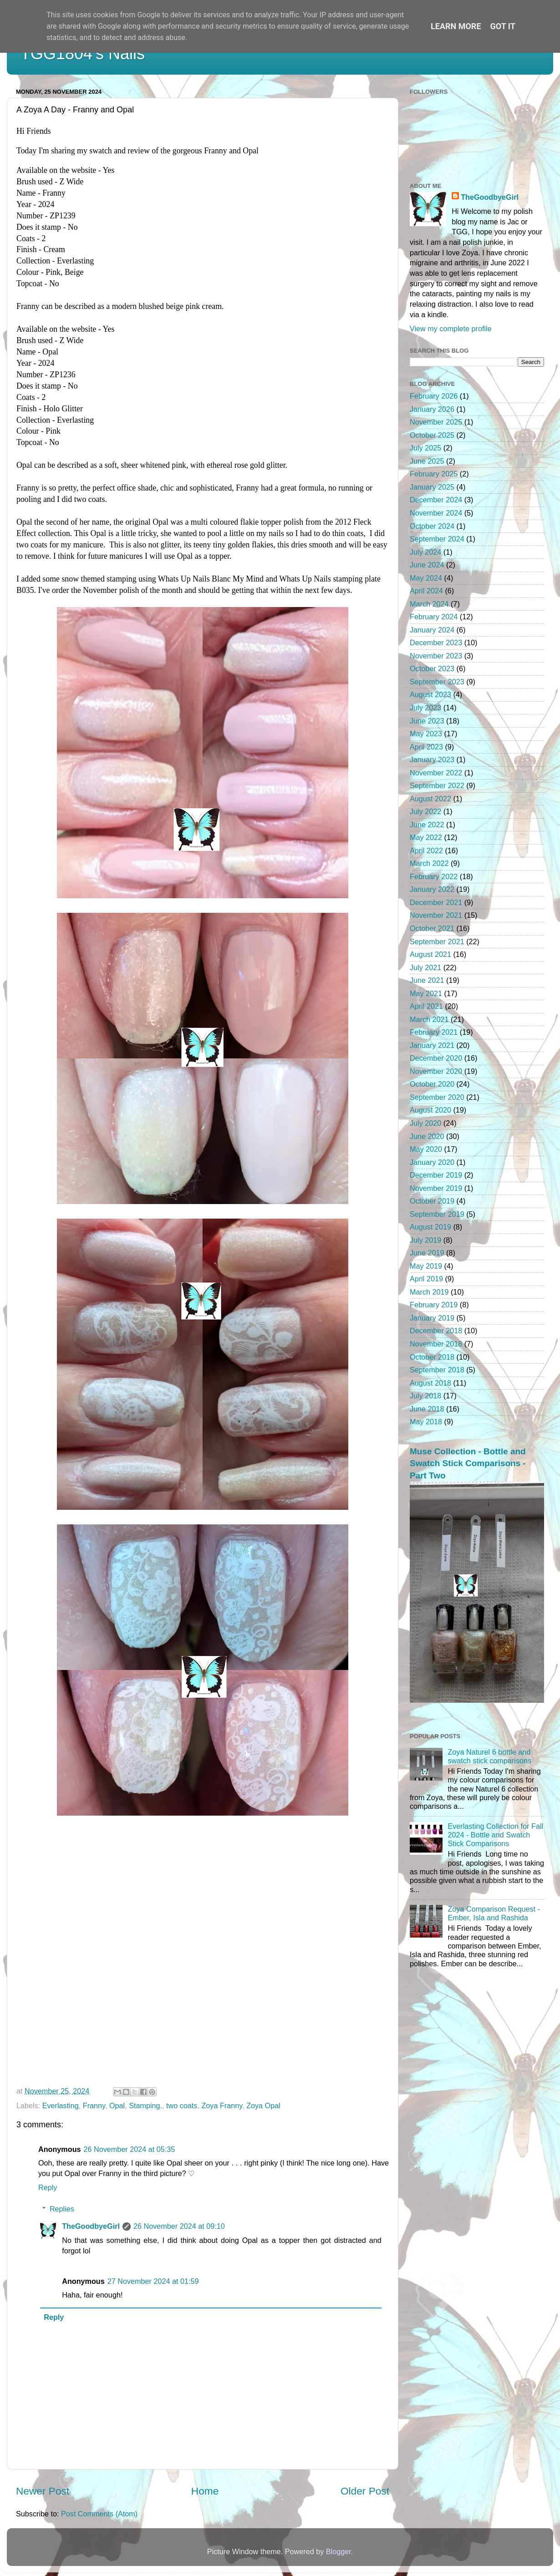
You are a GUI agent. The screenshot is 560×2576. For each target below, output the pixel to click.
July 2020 (425, 1123)
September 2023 (437, 682)
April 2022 (426, 850)
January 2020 (432, 1162)
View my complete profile (451, 328)
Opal (117, 2105)
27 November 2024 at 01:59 (153, 2281)
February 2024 (434, 616)
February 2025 (434, 474)
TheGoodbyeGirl (91, 2226)
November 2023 (436, 656)
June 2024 (427, 565)
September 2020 (437, 1097)
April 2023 (426, 747)
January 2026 (432, 409)
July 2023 (425, 707)
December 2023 (436, 642)
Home (205, 2491)
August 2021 (430, 954)
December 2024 (436, 500)
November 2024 (436, 513)
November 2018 (436, 1344)
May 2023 (426, 733)
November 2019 (436, 1188)
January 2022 (432, 889)
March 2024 (429, 604)
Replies (62, 2209)
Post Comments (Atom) (99, 2514)
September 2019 (437, 1214)
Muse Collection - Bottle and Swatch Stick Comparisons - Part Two (468, 1463)
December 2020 (436, 1058)
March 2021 (429, 1019)
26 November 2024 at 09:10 (179, 2226)
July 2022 (425, 811)
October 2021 (432, 928)
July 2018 (425, 1396)
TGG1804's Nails (82, 53)
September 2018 (437, 1370)
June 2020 (427, 1136)
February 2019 (434, 1305)
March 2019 (429, 1292)
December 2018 (436, 1330)
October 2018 (432, 1357)
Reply (47, 2187)
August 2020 (430, 1110)
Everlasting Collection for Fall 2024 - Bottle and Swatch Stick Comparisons (495, 1835)
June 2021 (427, 980)
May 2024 (426, 578)
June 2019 (427, 1253)
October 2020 (432, 1084)
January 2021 (432, 1045)
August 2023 (430, 694)
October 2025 (432, 435)
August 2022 (430, 799)
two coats (181, 2105)
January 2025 (432, 487)
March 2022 (429, 863)
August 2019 (430, 1227)
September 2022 (437, 785)
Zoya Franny (221, 2105)
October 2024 (432, 526)
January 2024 (432, 630)
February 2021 (434, 1032)
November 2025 (436, 422)
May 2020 (426, 1149)
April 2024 (426, 591)
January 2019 (432, 1318)
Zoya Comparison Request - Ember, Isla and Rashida (494, 1913)
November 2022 (436, 773)
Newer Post (42, 2491)
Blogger (338, 2551)
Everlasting (60, 2105)
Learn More (456, 26)
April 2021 (426, 1006)
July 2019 (425, 1240)
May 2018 (426, 1421)
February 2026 (434, 396)
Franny (94, 2105)
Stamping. (145, 2105)
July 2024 (425, 552)
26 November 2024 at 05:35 (129, 2149)
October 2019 (432, 1201)
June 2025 (427, 461)
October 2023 (432, 668)
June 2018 (427, 1409)
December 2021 (436, 902)
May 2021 (426, 993)
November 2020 (436, 1071)
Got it (502, 26)
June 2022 (427, 824)
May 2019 (426, 1266)
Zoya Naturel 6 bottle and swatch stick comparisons (489, 1756)
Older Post (365, 2491)
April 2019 (426, 1279)
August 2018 (430, 1383)
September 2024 (437, 539)
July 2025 (425, 448)
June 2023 (427, 721)
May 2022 (426, 837)
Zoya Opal (263, 2105)
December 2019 (436, 1175)
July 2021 (425, 967)
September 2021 (437, 941)
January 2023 (432, 759)
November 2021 (436, 915)
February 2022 (434, 876)
